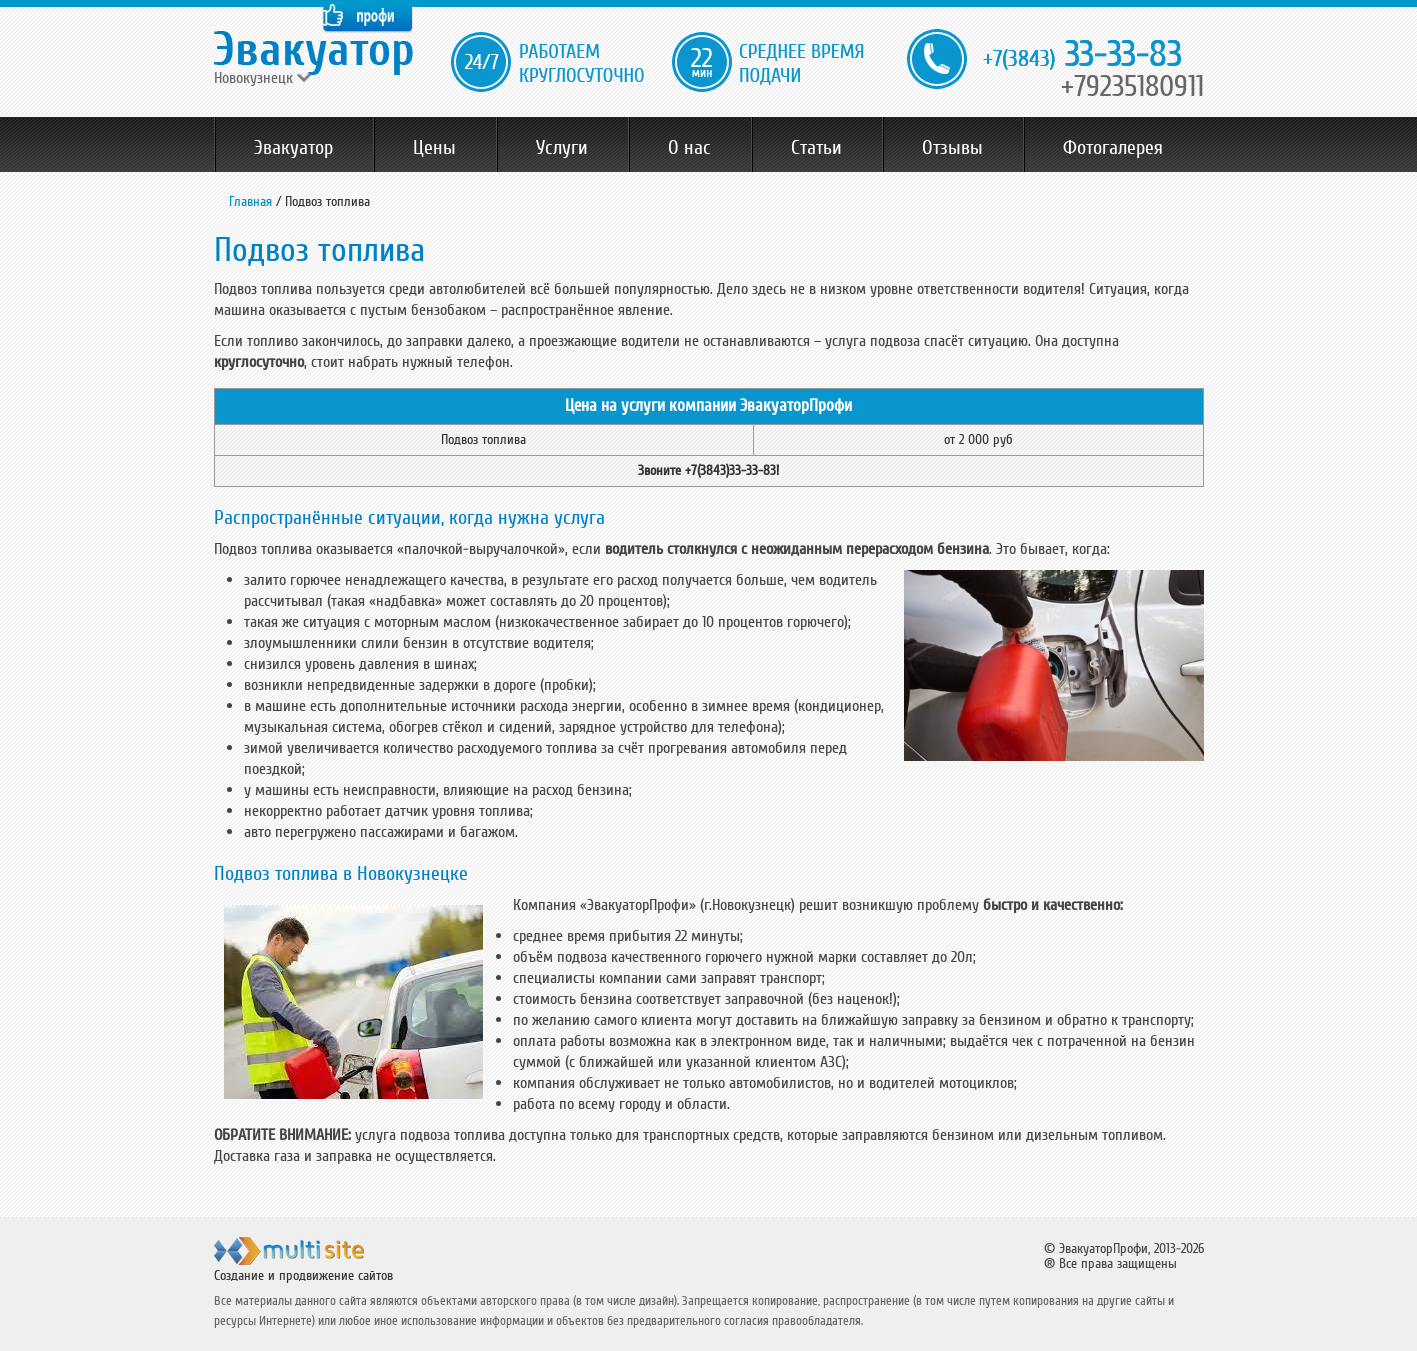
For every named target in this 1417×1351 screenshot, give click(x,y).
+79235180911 (1132, 86)
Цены (434, 148)
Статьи (816, 148)
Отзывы (952, 148)
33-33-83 (1082, 55)
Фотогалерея (1113, 148)
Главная (250, 201)
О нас (689, 148)
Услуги (562, 148)
